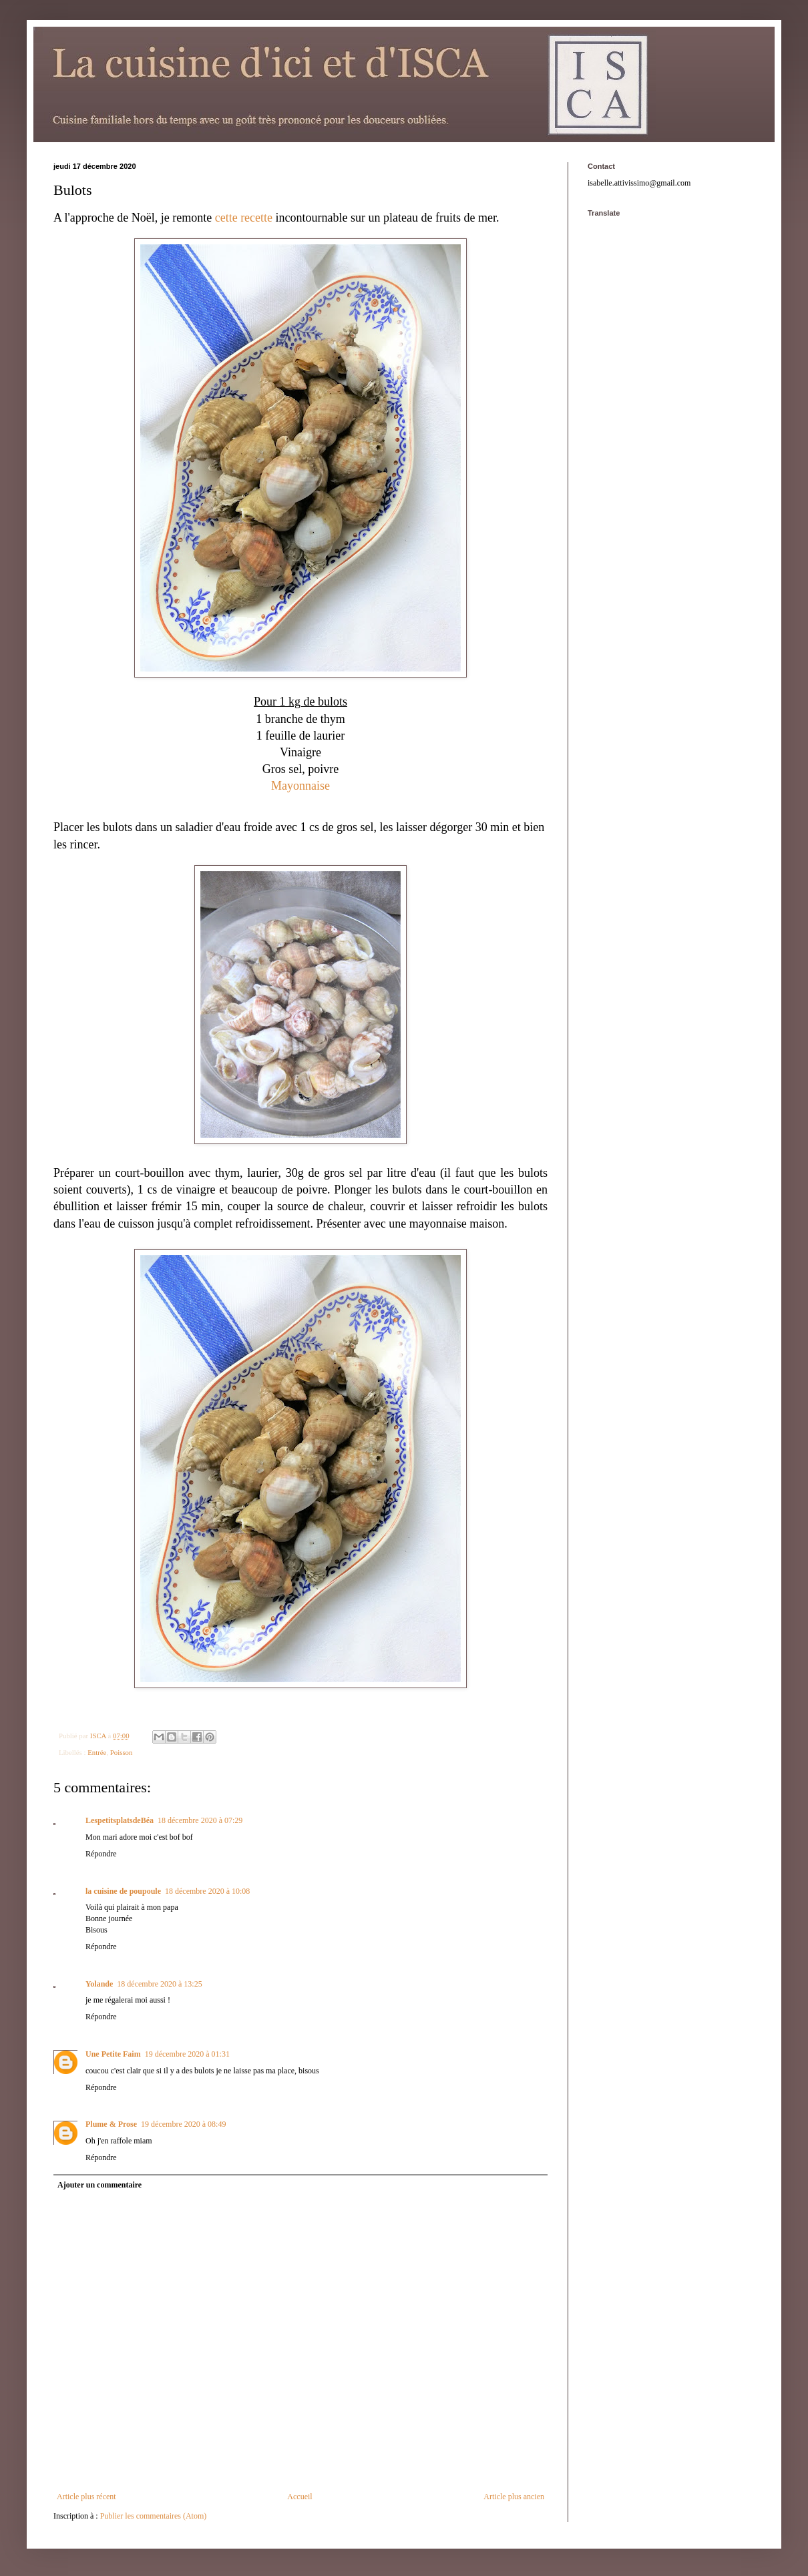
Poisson (121, 1752)
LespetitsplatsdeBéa (119, 1820)
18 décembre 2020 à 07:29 (200, 1820)
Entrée (96, 1752)
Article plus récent (86, 2496)
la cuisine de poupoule (123, 1891)
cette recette (243, 217)
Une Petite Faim (113, 2054)
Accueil (299, 2496)
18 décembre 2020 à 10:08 (207, 1891)
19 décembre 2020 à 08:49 (183, 2124)
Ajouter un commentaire (99, 2184)
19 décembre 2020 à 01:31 (187, 2054)
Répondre (101, 1853)
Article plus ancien (513, 2496)
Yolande (99, 1984)
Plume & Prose (111, 2124)
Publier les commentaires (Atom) (153, 2516)
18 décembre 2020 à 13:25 (159, 1984)
